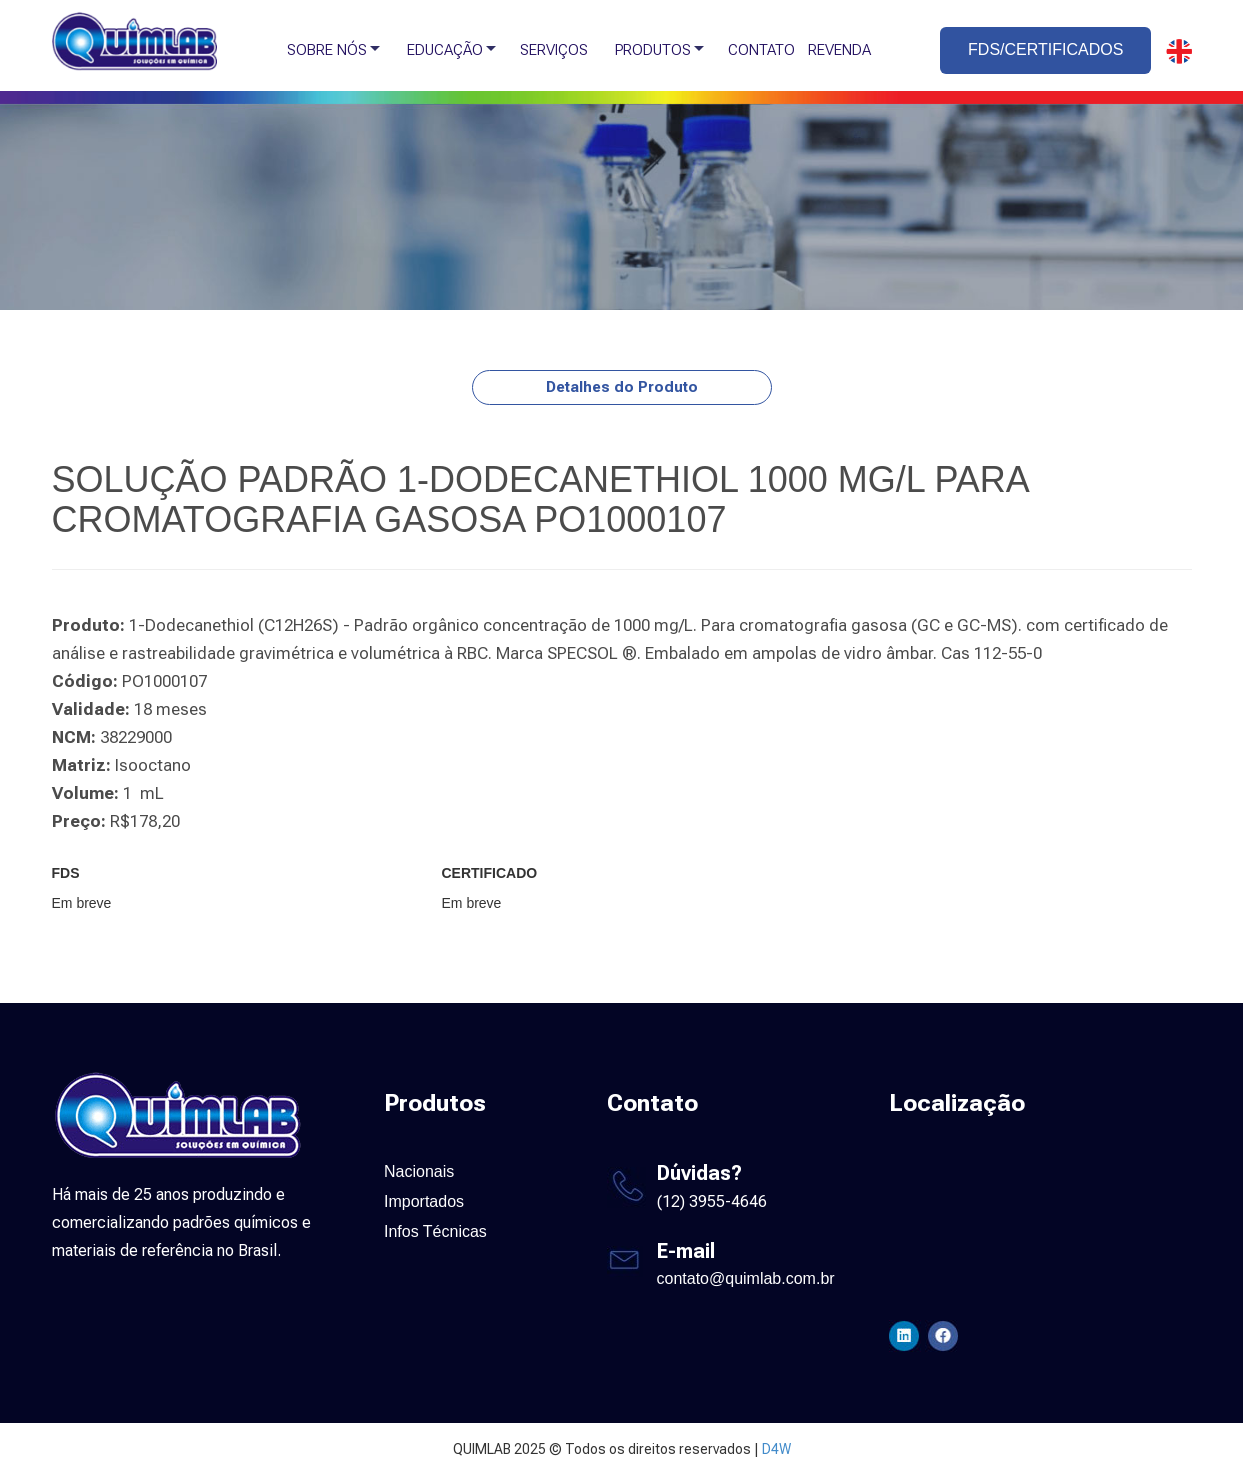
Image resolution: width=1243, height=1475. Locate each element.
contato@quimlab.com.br (746, 1278)
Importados (424, 1201)
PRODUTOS (653, 50)
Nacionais (419, 1171)
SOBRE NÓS (327, 50)
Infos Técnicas (435, 1231)
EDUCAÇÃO (445, 50)
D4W (776, 1449)
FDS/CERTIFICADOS (1045, 49)
